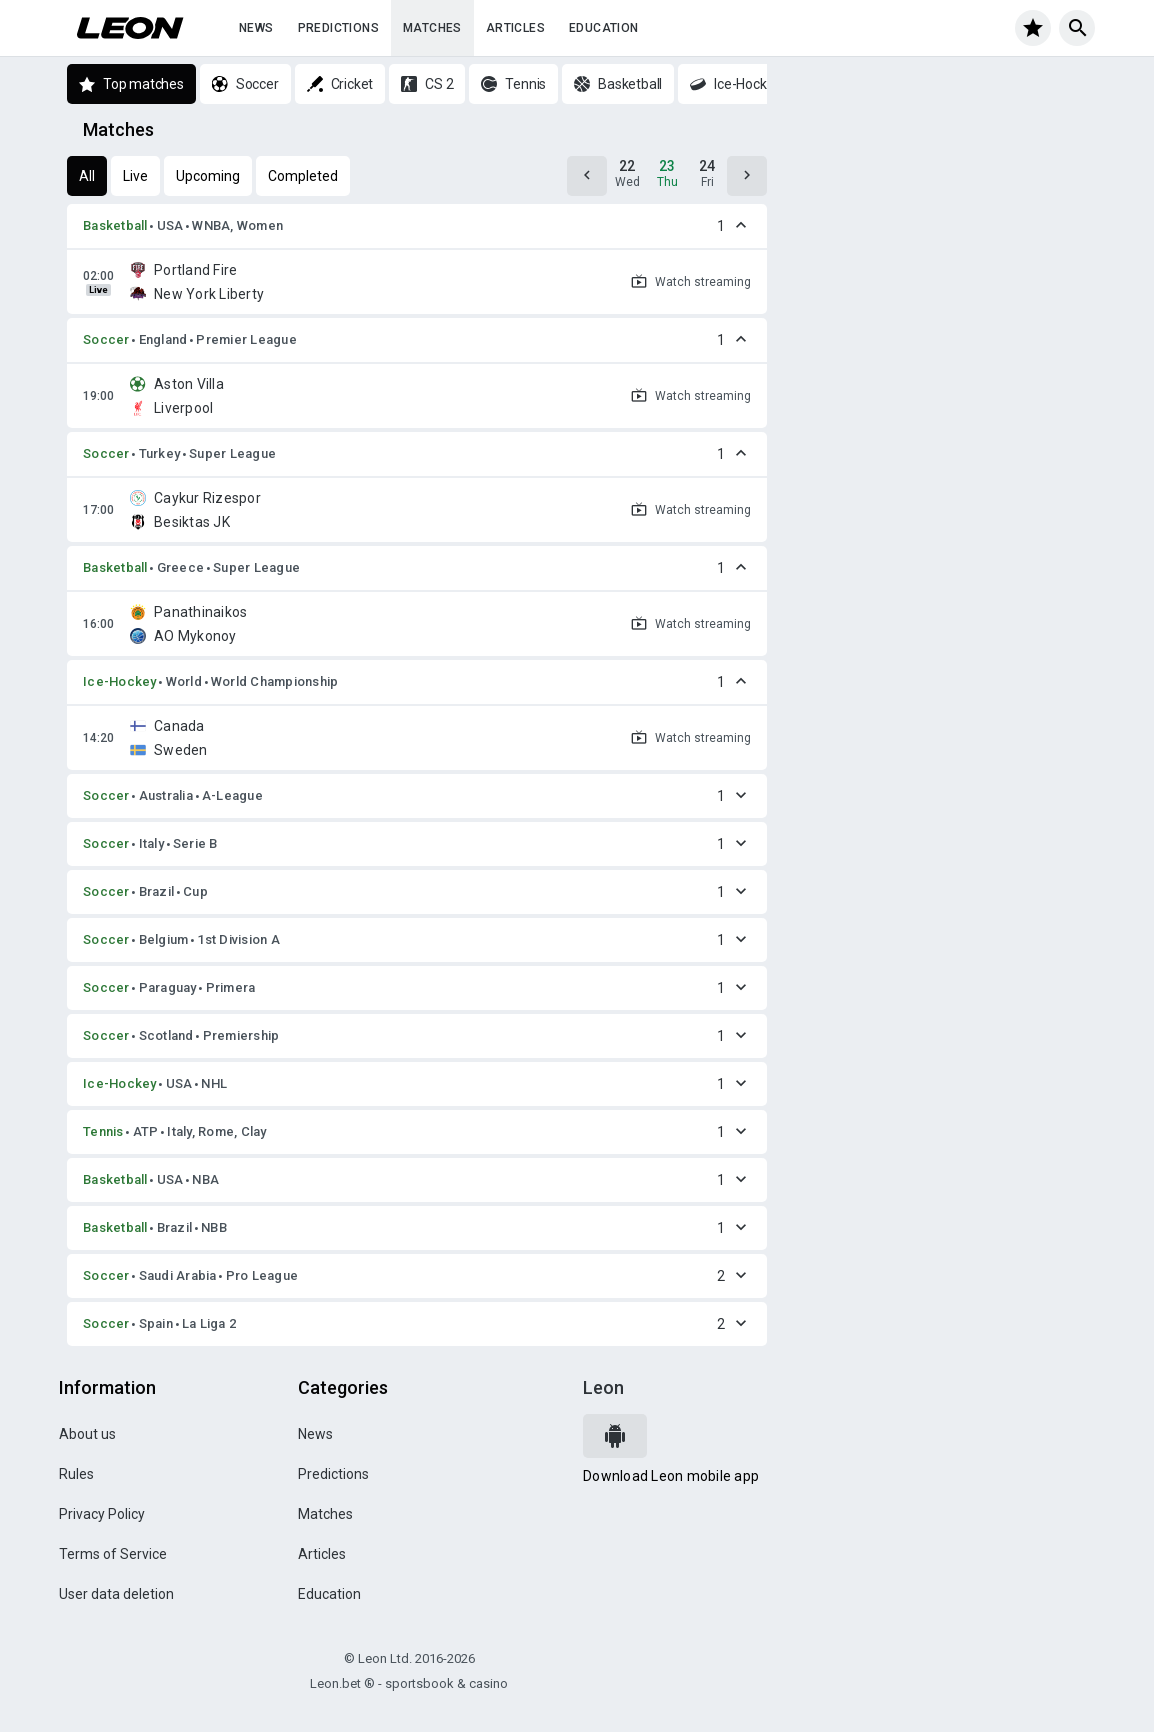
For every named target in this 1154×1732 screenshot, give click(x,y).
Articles (515, 28)
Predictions (338, 28)
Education (604, 28)
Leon (603, 1387)
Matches (432, 28)
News (256, 28)
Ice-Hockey (120, 681)
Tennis (103, 1131)
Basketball (115, 225)
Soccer (106, 339)
